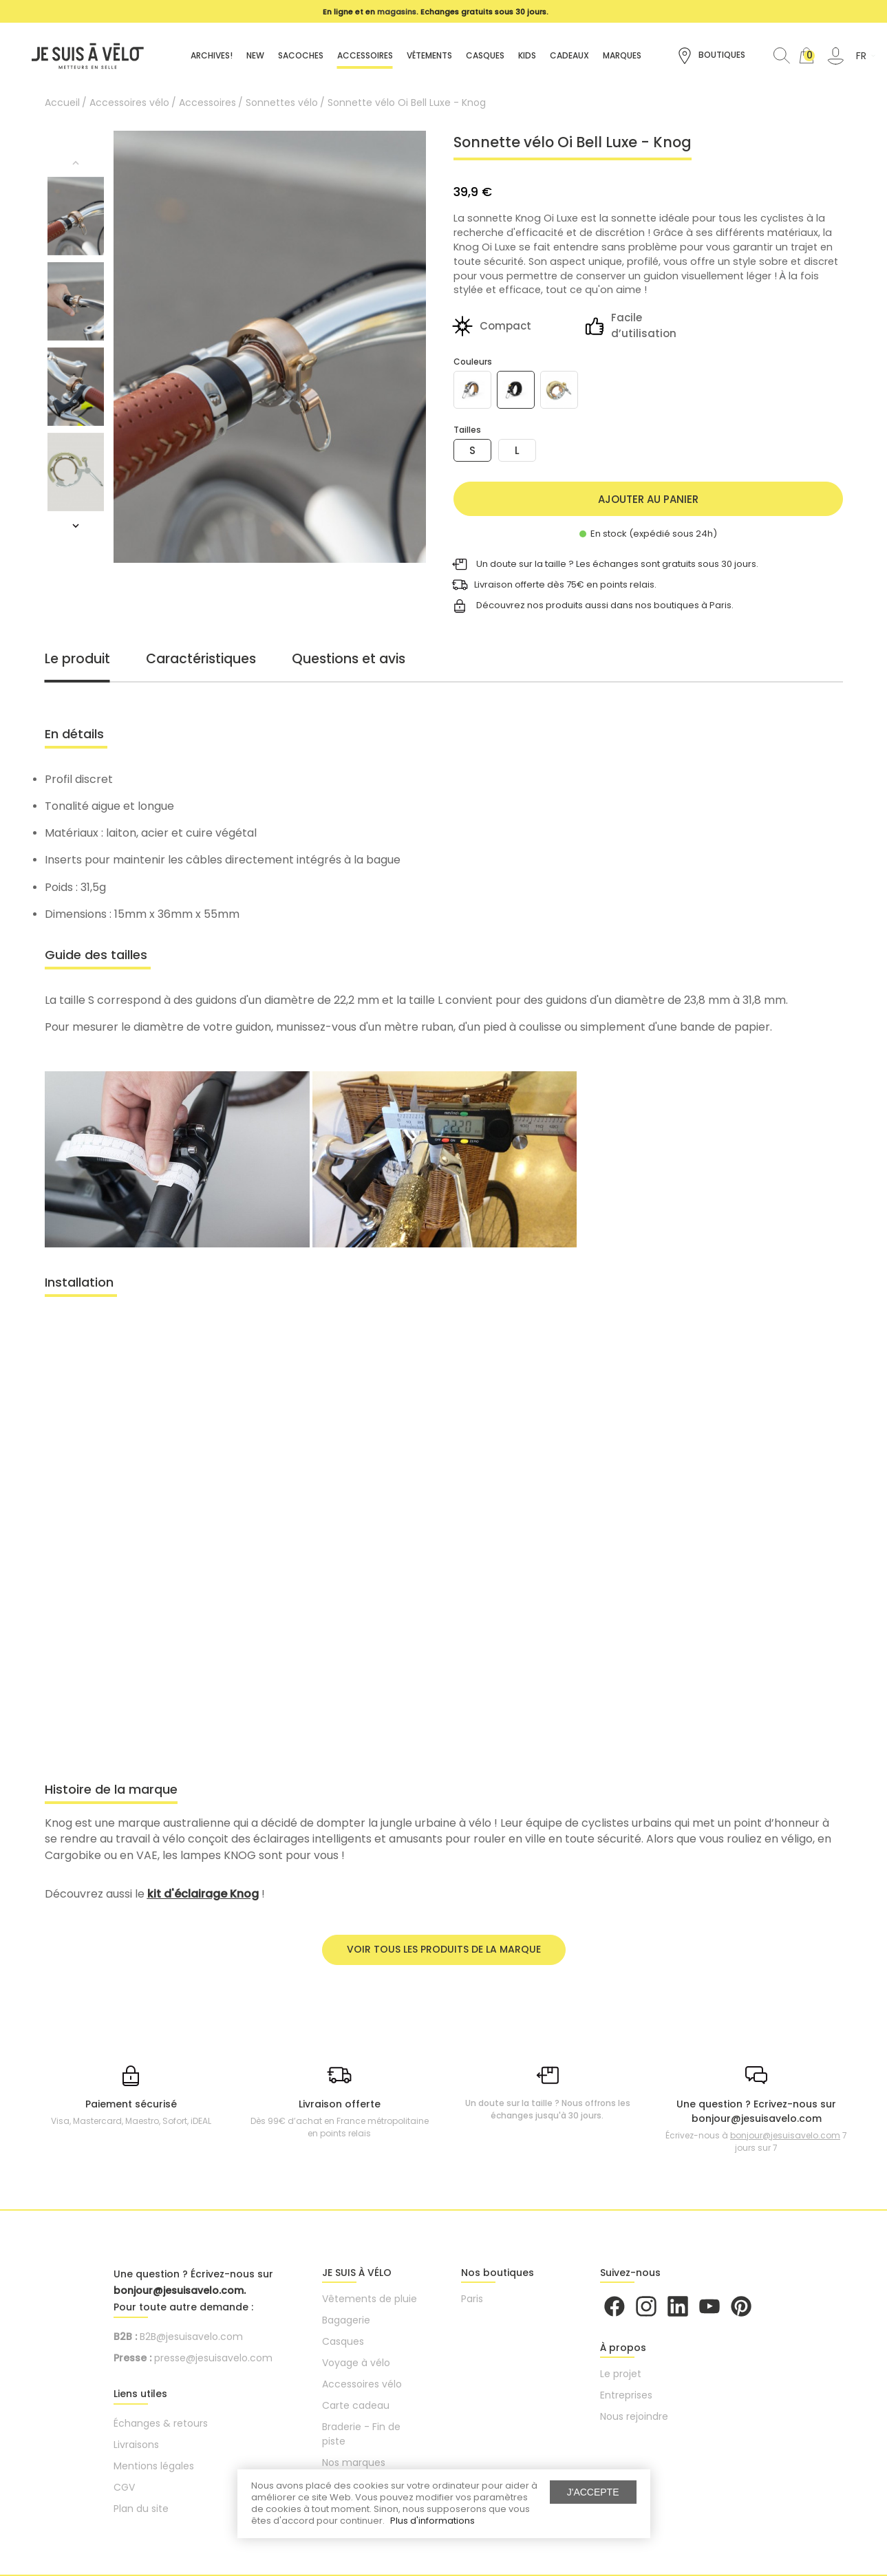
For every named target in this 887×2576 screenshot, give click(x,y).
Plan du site (141, 2508)
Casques (343, 2341)
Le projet (620, 2374)
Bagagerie (346, 2320)
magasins (396, 11)
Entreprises (626, 2395)
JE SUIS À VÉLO (357, 2272)
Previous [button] (76, 163)
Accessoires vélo (362, 2384)
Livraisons (136, 2444)
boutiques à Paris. (694, 605)
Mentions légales (154, 2466)
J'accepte (593, 2492)
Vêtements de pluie (369, 2299)
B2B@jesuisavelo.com (191, 2336)
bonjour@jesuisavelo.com (785, 2135)
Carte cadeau (355, 2405)
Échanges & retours (161, 2423)
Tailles (467, 430)
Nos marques (353, 2462)
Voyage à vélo (356, 2363)
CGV (124, 2487)
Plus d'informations (432, 2520)
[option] (437, 12)
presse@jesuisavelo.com (213, 2358)
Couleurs (472, 361)
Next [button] (76, 526)
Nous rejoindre (634, 2416)
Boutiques (710, 55)
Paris (472, 2299)
